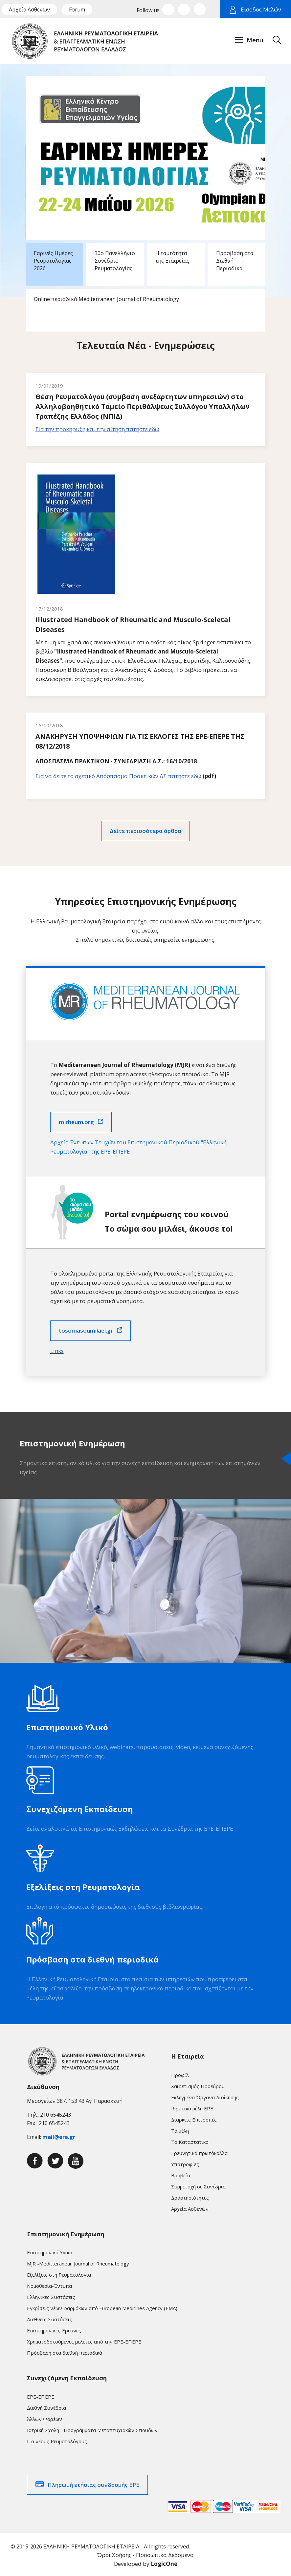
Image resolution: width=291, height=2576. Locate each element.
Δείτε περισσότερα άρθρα (145, 829)
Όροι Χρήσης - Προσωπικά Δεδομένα (145, 2553)
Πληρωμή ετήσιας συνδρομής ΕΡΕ (93, 2482)
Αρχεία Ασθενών (29, 9)
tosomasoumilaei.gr (86, 1328)
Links (57, 1349)
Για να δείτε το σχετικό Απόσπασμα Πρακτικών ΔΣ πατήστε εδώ (118, 774)
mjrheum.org (76, 1120)
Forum (77, 9)
